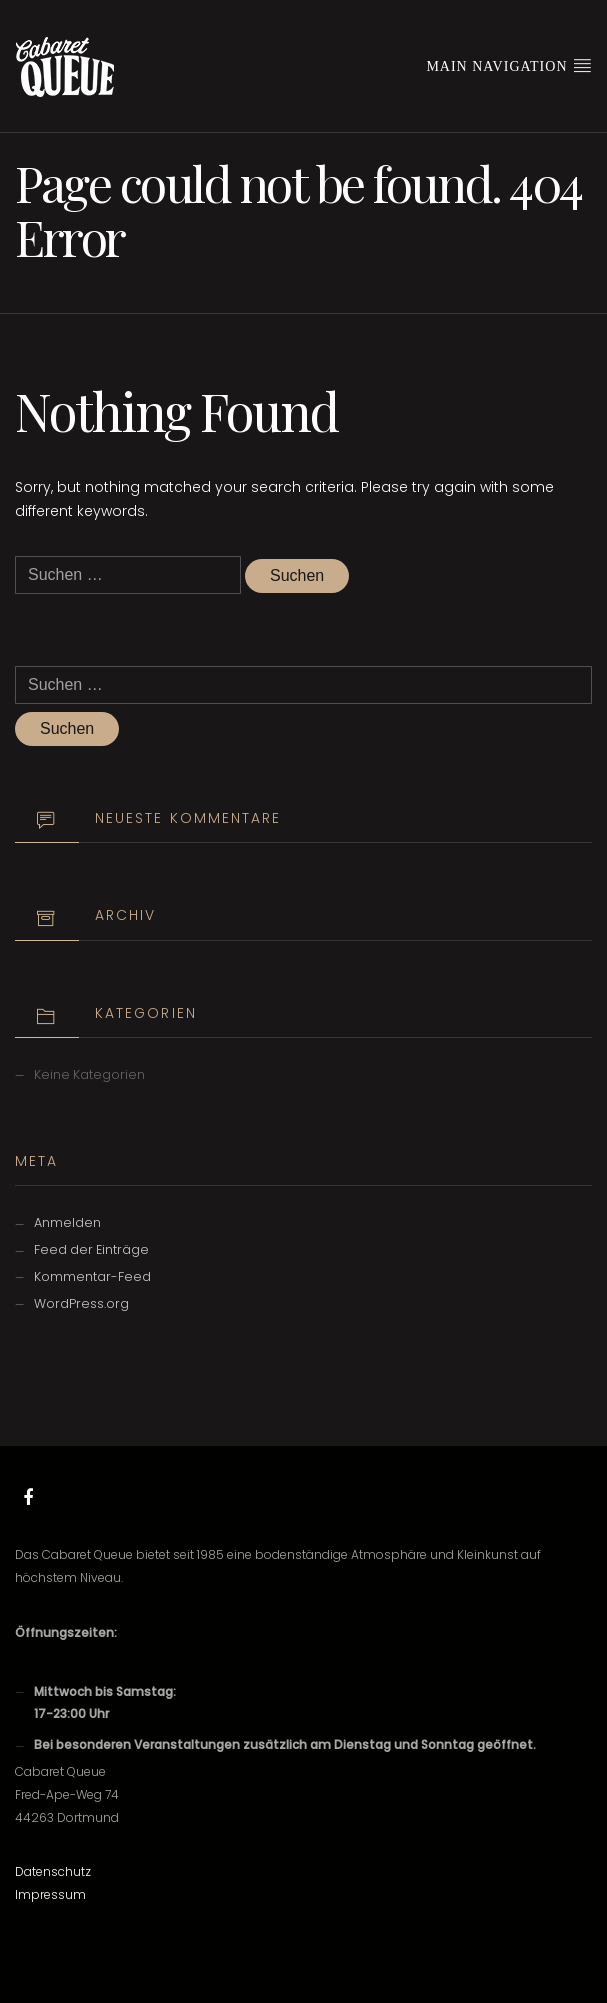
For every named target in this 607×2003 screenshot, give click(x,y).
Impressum (50, 1894)
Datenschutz (53, 1871)
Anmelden (67, 1222)
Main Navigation (509, 65)
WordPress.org (81, 1303)
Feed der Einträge (91, 1249)
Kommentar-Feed (92, 1276)
